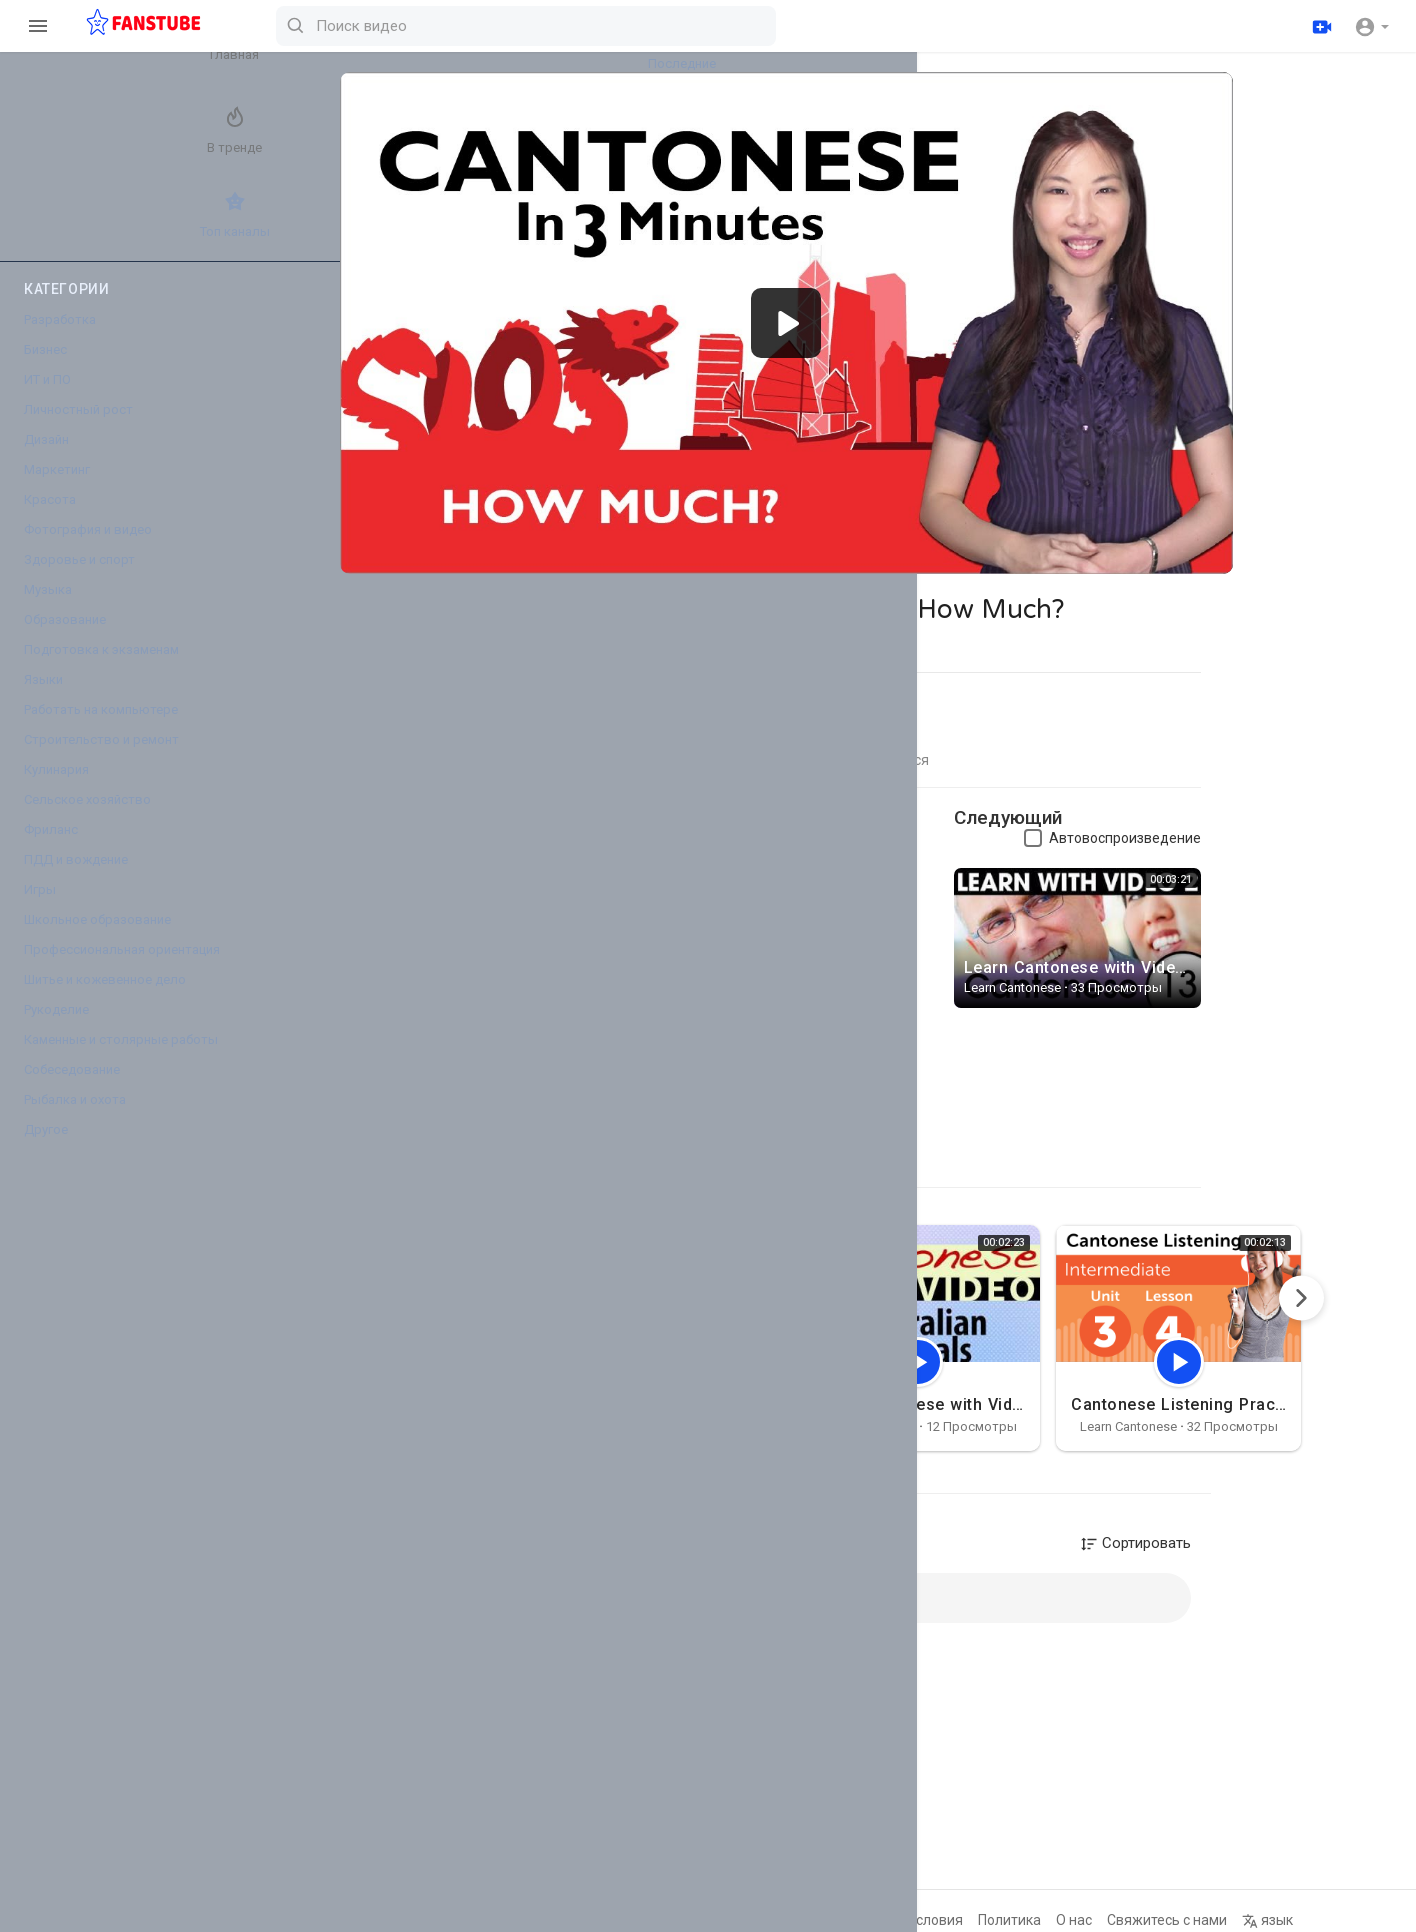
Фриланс (51, 847)
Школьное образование (97, 937)
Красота (50, 517)
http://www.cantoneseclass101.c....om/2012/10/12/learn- (595, 859)
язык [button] (1309, 1920)
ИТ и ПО (47, 397)
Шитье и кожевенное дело (105, 997)
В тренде (65, 139)
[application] (828, 312)
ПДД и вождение (76, 877)
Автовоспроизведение (1167, 817)
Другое (46, 1147)
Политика (1051, 1920)
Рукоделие (56, 1027)
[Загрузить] (1319, 26)
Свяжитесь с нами (1209, 1920)
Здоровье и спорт (79, 577)
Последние (175, 46)
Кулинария (56, 787)
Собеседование (72, 1087)
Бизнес (45, 367)
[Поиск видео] (766, 26)
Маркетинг (57, 487)
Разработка (60, 337)
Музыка (48, 607)
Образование (65, 637)
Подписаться (876, 810)
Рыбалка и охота (75, 1117)
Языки (43, 697)
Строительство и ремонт (101, 757)
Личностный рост (78, 427)
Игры (40, 907)
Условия (977, 1920)
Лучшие (174, 139)
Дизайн (46, 457)
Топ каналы (66, 232)
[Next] (1343, 1276)
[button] (1371, 26)
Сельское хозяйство (87, 817)
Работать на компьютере (101, 727)
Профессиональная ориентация (122, 967)
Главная (65, 46)
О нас (1116, 1920)
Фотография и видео (88, 547)
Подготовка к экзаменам (101, 667)
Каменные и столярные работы (121, 1057)
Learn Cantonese (534, 800)
